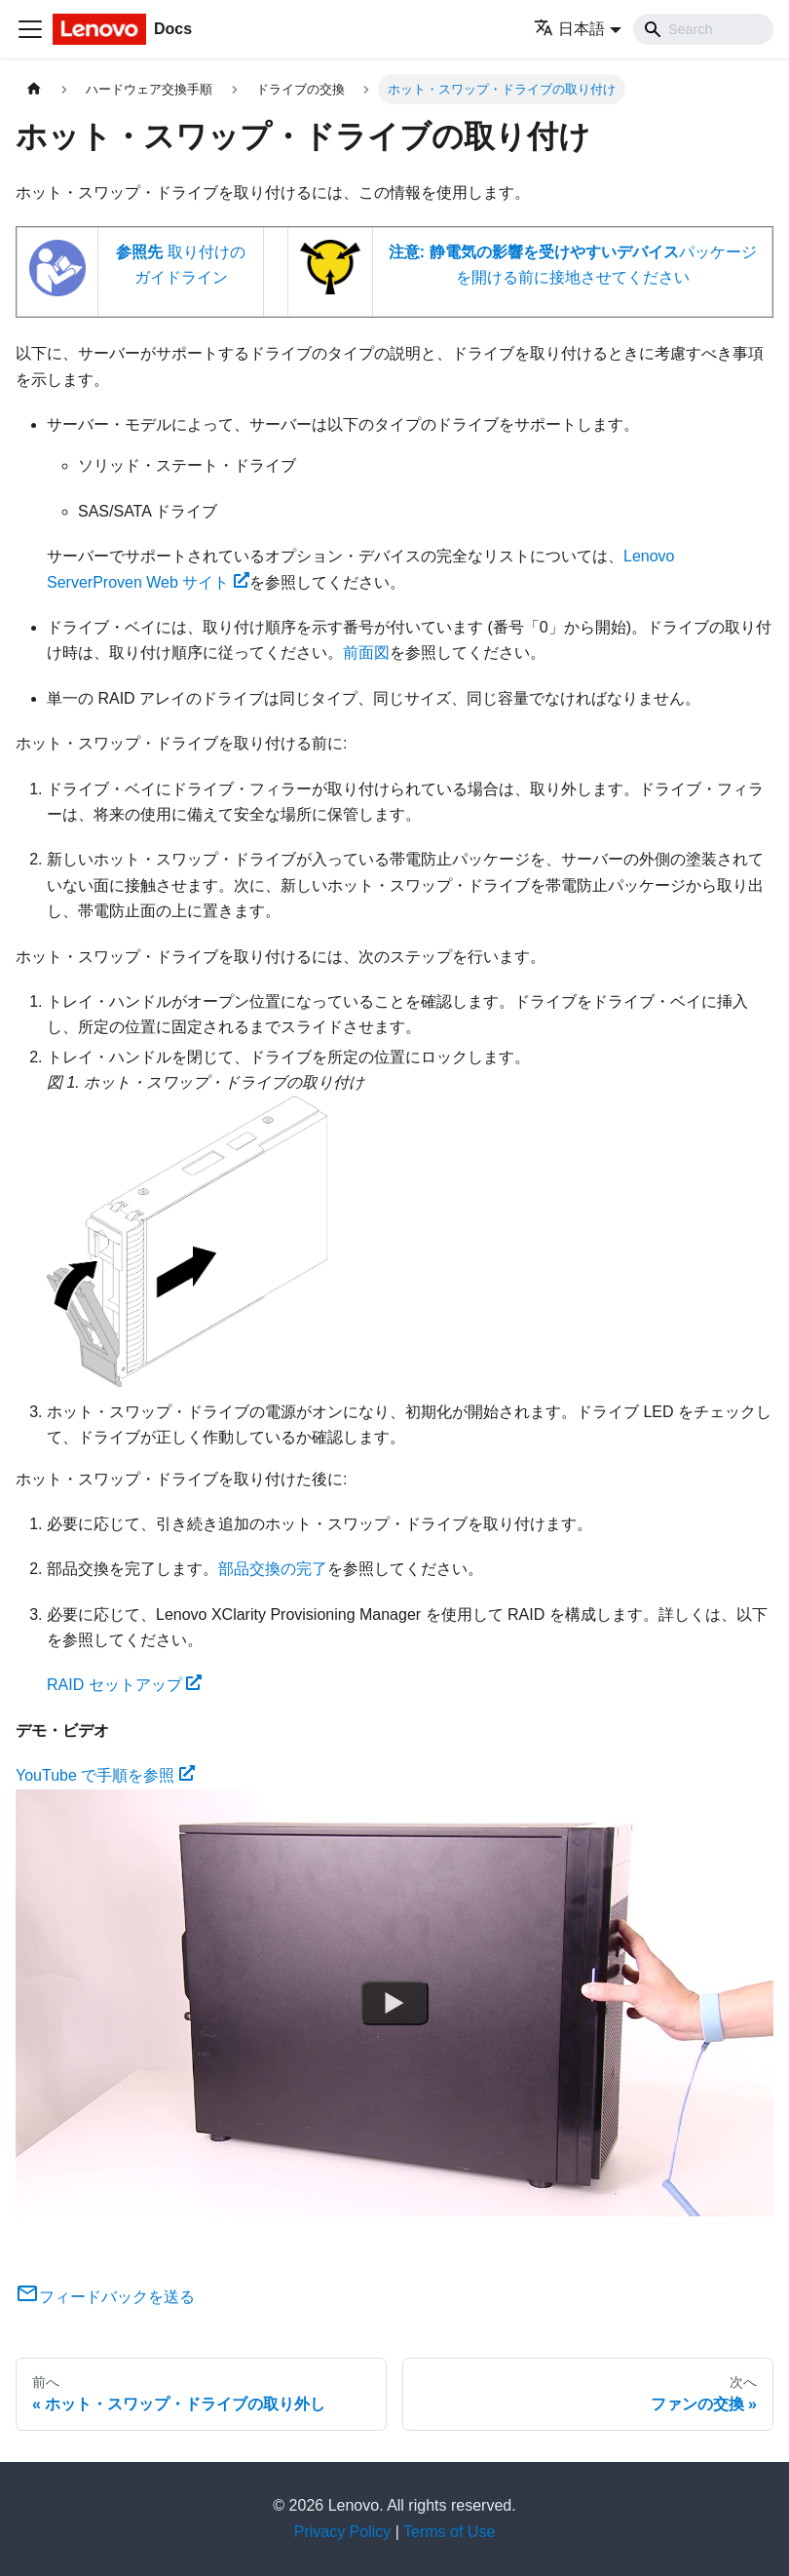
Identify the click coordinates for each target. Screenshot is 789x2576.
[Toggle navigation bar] (30, 29)
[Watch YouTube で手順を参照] (394, 2002)
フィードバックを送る (105, 2296)
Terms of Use (449, 2531)
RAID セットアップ (124, 1684)
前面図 (366, 652)
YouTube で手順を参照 (105, 1775)
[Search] (703, 29)
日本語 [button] (569, 28)
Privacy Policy (343, 2531)
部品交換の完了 (272, 1568)
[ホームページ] (34, 89)
